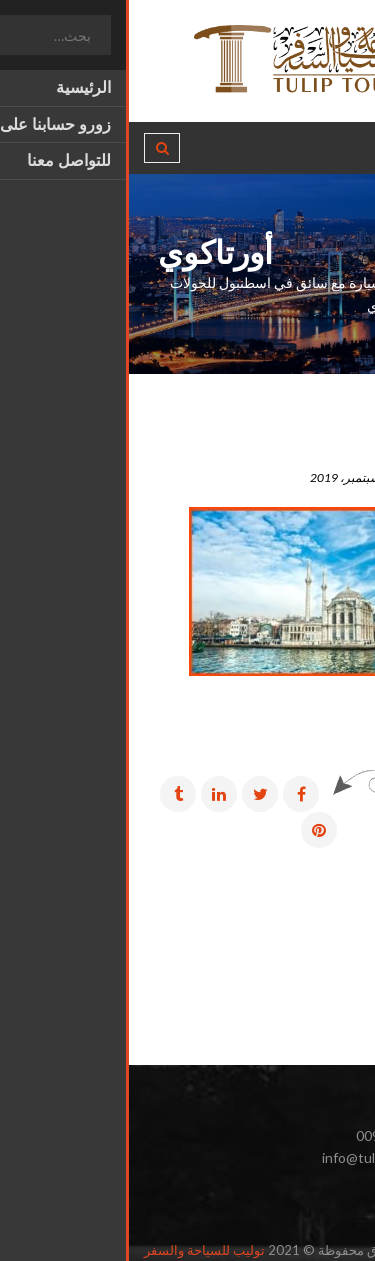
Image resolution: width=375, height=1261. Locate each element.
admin (334, 477)
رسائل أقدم (306, 896)
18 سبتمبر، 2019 (232, 477)
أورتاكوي (316, 448)
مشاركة (319, 793)
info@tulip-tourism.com (266, 1157)
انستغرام (313, 1204)
